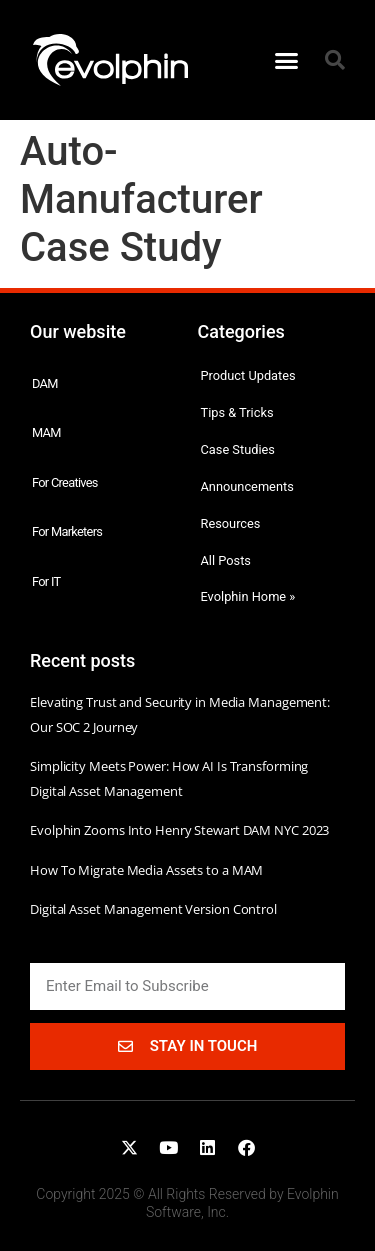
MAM (46, 432)
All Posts (226, 560)
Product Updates (248, 375)
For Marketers (67, 531)
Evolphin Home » (248, 596)
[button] (286, 60)
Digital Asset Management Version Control (153, 909)
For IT (46, 581)
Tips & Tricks (237, 412)
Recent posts (82, 660)
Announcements (247, 486)
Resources (231, 523)
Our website (78, 331)
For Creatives (65, 482)
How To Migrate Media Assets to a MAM (146, 870)
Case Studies (238, 449)
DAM (45, 383)
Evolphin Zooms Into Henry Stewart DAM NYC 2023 (179, 830)
